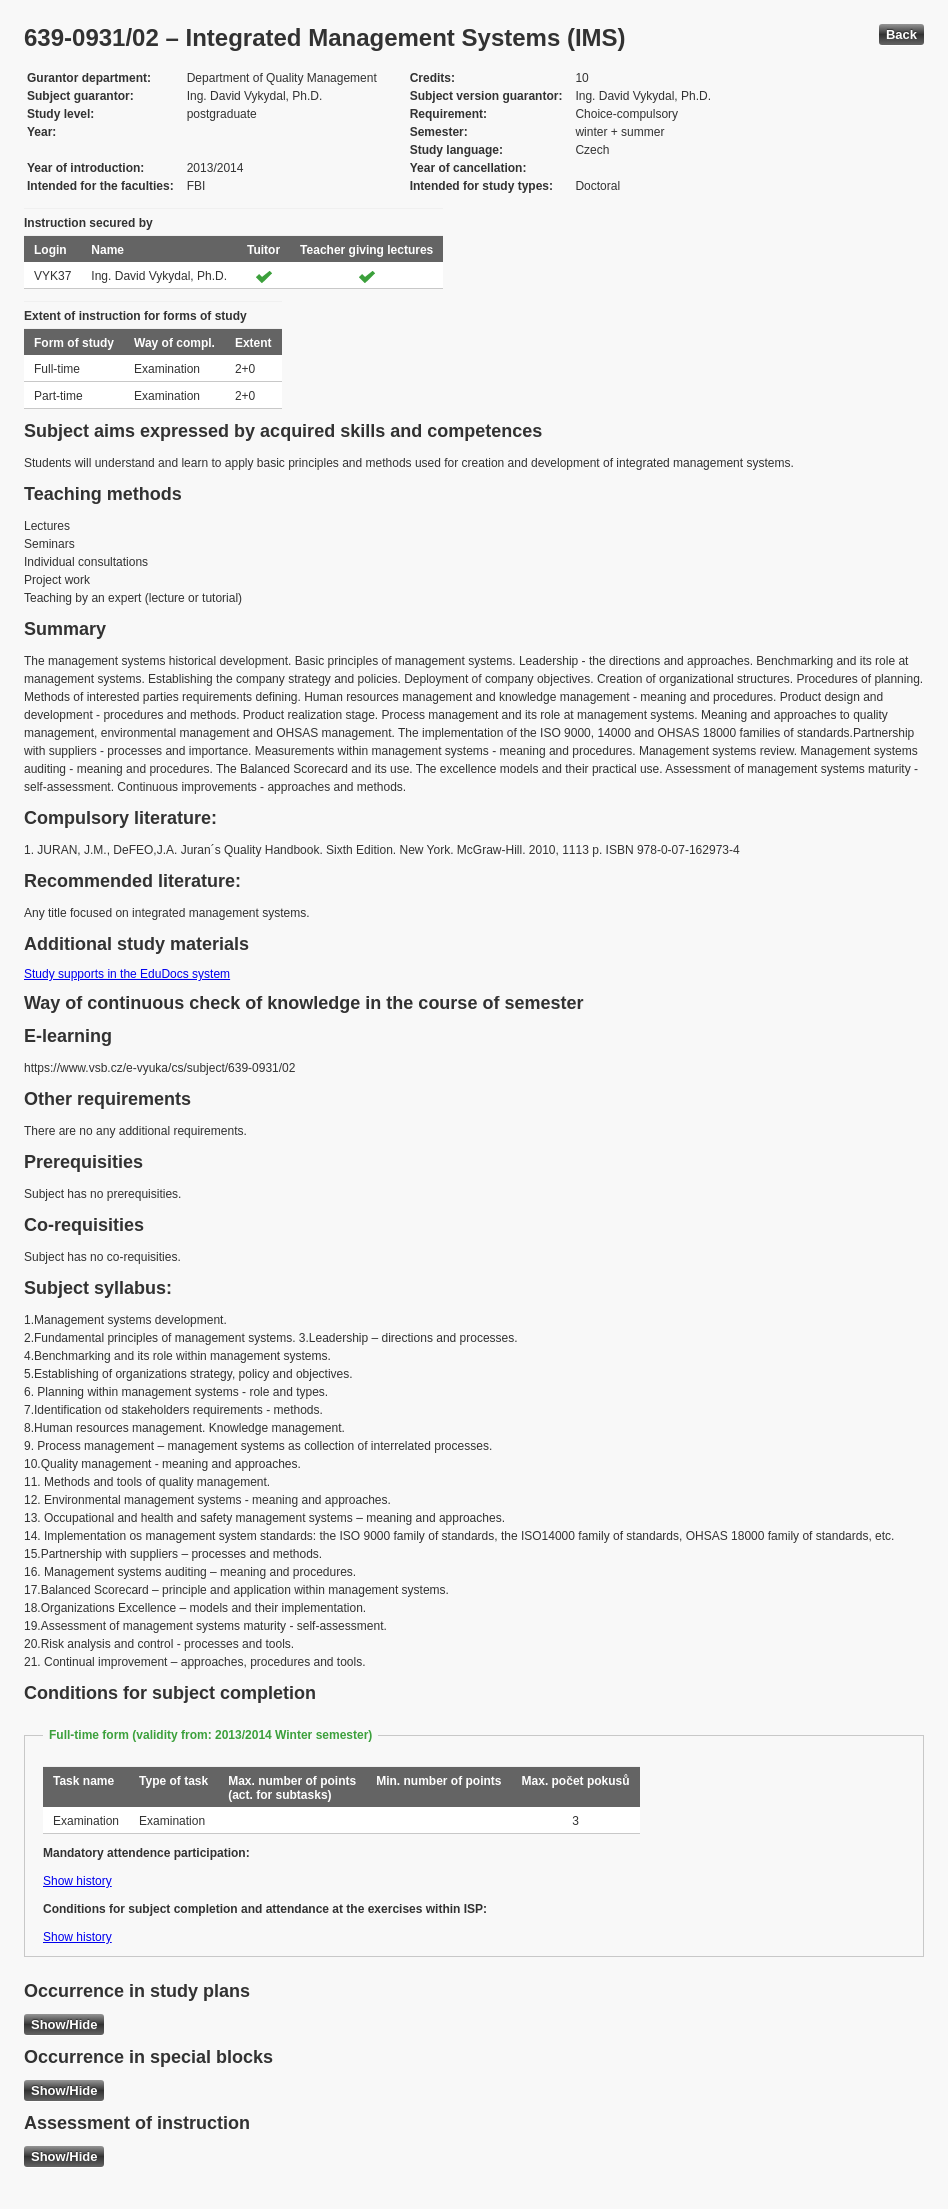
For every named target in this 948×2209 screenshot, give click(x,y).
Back (901, 34)
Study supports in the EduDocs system (127, 974)
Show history (77, 1881)
